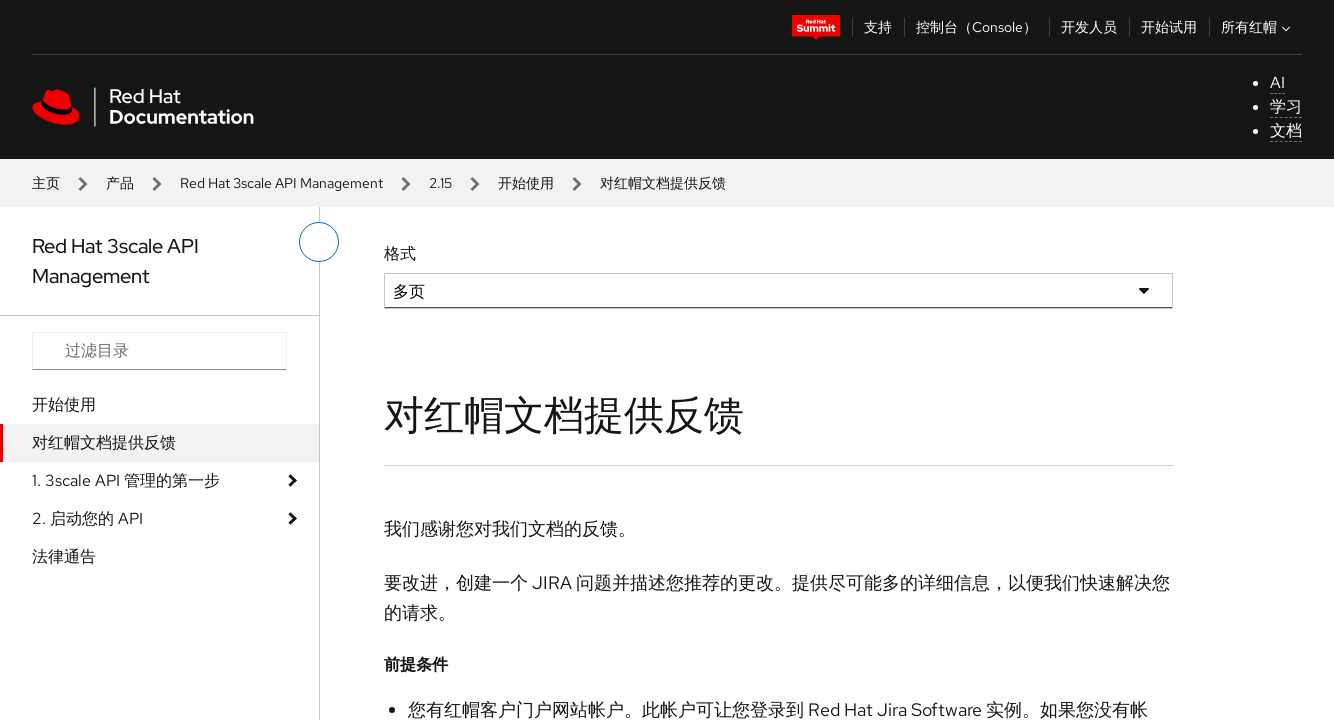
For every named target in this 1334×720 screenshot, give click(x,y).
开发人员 (1089, 27)
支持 (878, 27)
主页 (46, 183)
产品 (120, 183)
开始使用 (526, 183)
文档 (1286, 130)
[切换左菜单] (319, 242)
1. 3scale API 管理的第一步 (126, 480)
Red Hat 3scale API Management (281, 183)
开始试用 (1169, 27)
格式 (400, 253)
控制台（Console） (976, 27)
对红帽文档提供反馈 (104, 442)
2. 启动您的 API (87, 518)
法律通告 (64, 556)
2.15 (440, 183)
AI (1277, 82)
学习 (1286, 106)
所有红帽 (1258, 27)
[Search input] (159, 351)
